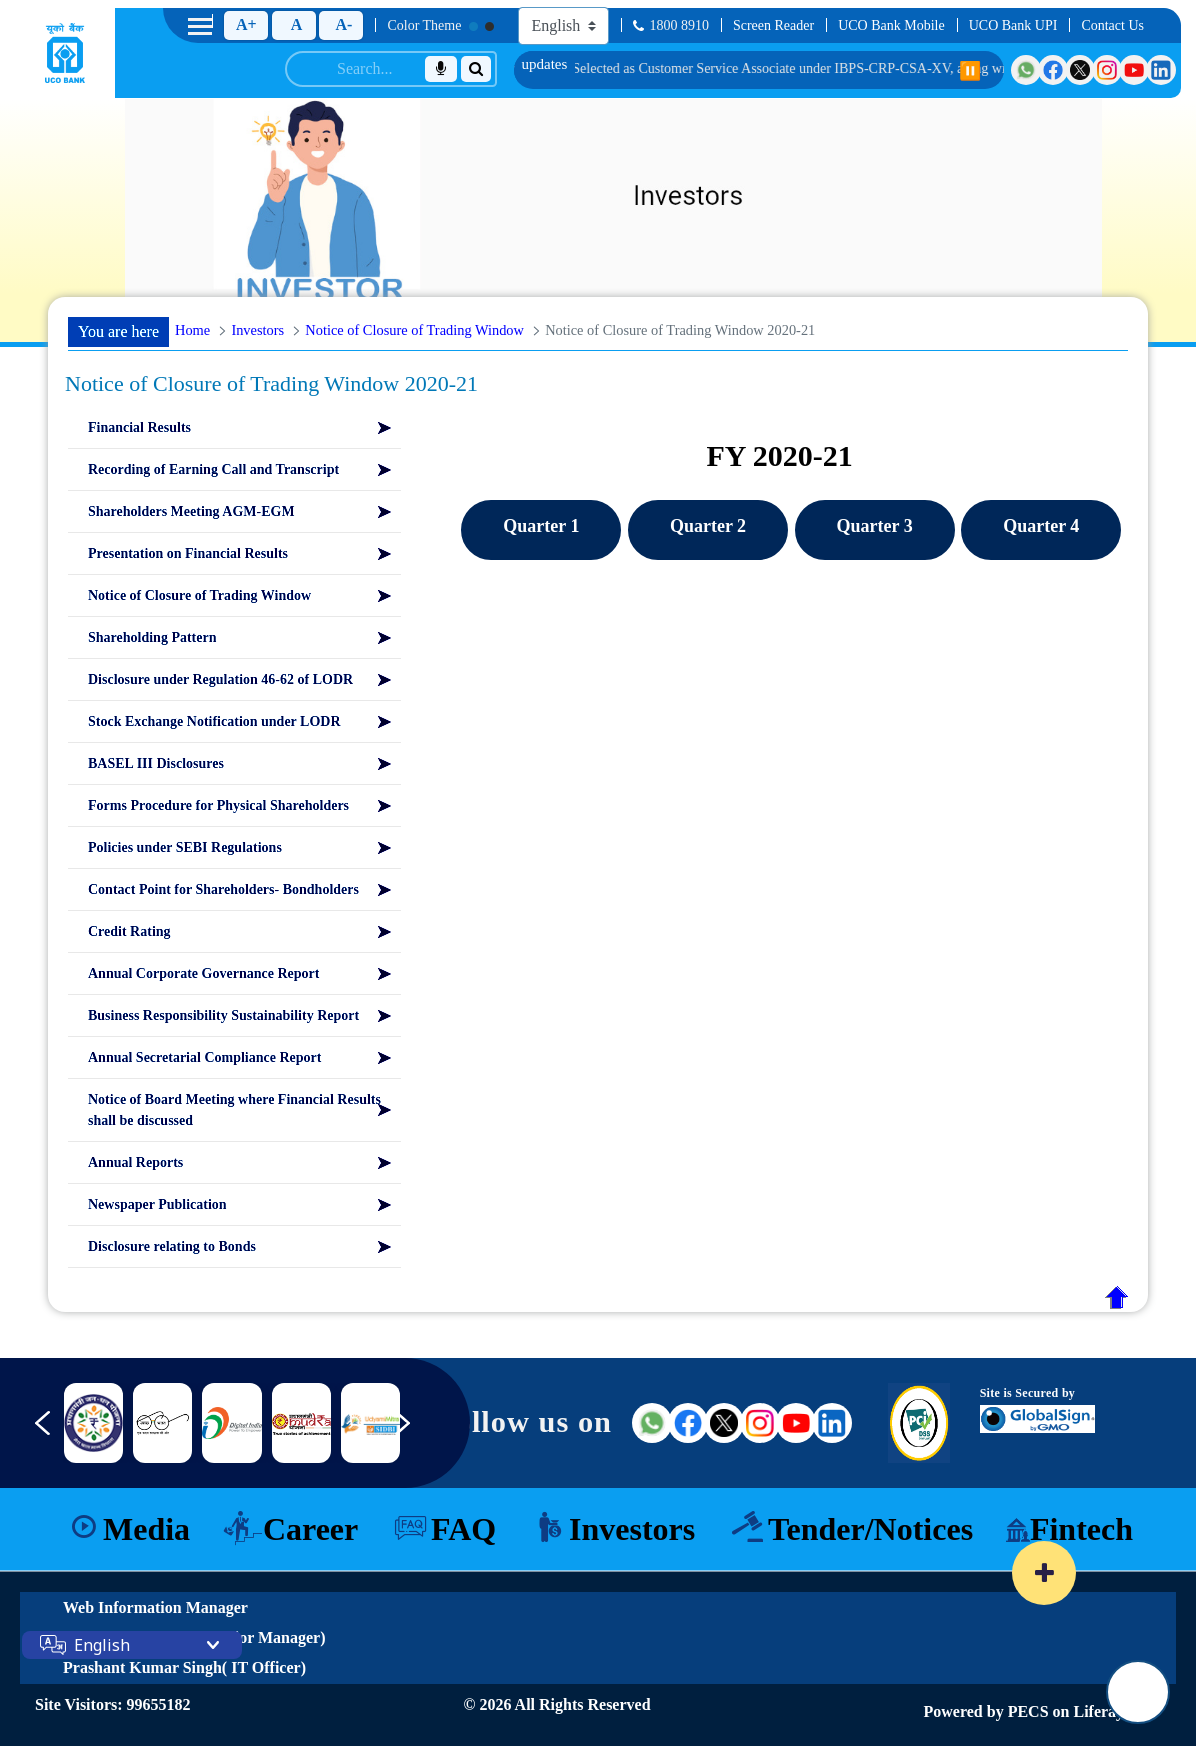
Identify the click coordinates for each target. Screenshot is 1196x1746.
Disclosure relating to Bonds (172, 1246)
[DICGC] (162, 1423)
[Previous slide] (28, 1433)
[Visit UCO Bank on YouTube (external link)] (796, 1423)
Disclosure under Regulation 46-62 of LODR (220, 679)
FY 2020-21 (779, 455)
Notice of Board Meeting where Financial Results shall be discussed (234, 1110)
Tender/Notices (870, 1529)
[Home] (65, 53)
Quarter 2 (708, 526)
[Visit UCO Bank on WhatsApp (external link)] (652, 1423)
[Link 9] (301, 1423)
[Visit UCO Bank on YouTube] (1134, 70)
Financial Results (139, 427)
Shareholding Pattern (152, 637)
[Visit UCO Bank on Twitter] (1080, 70)
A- (343, 24)
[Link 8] (231, 1423)
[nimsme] (93, 1423)
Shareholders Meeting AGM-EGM (191, 511)
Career (310, 1529)
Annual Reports (135, 1162)
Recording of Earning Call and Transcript (213, 469)
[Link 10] (370, 1423)
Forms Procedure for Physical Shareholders (218, 805)
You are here (118, 331)
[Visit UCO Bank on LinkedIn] (1161, 70)
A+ (246, 24)
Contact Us (1112, 25)
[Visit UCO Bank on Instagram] (1107, 70)
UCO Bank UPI (1013, 25)
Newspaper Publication (157, 1204)
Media (146, 1529)
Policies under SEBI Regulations (185, 847)
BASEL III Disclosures (156, 763)
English (102, 1645)
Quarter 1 (541, 526)
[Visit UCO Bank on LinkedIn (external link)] (832, 1423)
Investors (632, 1529)
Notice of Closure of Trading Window (199, 595)
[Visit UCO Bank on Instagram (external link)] (760, 1423)
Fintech (1081, 1529)
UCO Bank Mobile (891, 25)
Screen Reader (773, 25)
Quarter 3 (875, 526)
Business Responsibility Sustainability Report (223, 1015)
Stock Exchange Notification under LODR (214, 721)
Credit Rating (129, 931)
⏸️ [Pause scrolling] (970, 71)
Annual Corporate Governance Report (203, 973)
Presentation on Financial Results (188, 553)
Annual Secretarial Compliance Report (204, 1057)
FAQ (463, 1529)
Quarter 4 (1041, 526)
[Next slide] (417, 1433)
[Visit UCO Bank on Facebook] (1053, 70)
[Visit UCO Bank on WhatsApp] (1026, 70)
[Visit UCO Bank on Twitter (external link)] (724, 1423)
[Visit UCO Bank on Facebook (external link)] (688, 1423)
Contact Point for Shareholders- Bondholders (223, 889)
